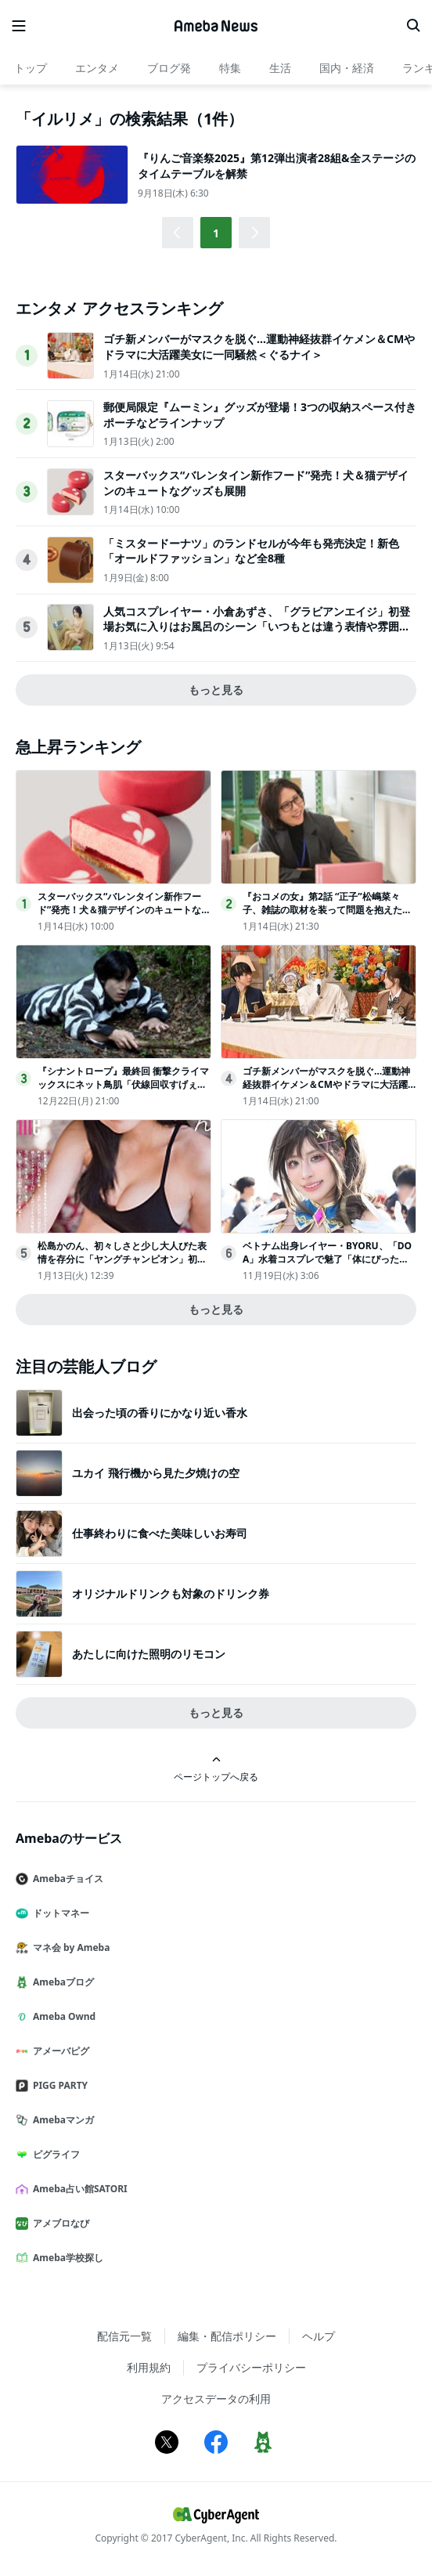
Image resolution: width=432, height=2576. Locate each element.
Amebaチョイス (66, 1878)
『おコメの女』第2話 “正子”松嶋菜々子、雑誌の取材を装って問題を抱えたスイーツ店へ (327, 910)
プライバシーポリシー (251, 2367)
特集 (230, 67)
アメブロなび (59, 2223)
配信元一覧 (124, 2336)
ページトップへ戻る (216, 1769)
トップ (30, 67)
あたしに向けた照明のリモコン (148, 1653)
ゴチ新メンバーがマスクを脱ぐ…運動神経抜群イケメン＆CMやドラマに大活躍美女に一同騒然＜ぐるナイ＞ (259, 346)
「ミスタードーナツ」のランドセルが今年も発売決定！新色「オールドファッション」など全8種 (251, 551)
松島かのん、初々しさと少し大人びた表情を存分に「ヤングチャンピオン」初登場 (122, 1259)
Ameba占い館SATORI (78, 2188)
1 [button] (216, 233)
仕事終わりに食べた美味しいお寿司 (159, 1533)
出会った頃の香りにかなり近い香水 (159, 1412)
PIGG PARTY (58, 2085)
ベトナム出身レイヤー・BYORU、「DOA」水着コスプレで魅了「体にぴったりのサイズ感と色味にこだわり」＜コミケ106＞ (327, 1265)
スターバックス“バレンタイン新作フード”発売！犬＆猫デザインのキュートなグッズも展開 (124, 910)
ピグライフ (54, 2154)
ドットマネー (59, 1913)
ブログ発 (169, 67)
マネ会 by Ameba (69, 1947)
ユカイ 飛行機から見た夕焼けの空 (155, 1472)
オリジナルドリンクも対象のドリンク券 (170, 1593)
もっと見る (216, 689)
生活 (280, 67)
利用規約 (149, 2367)
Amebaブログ (61, 1982)
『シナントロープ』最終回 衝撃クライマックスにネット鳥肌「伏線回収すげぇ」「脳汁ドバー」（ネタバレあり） (123, 1084)
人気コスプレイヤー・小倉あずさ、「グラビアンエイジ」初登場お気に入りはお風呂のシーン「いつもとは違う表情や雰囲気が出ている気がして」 (256, 626)
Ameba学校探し (66, 2257)
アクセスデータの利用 (216, 2398)
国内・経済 (346, 67)
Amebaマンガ (61, 2119)
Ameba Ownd (62, 2016)
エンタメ (97, 67)
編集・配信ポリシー (227, 2336)
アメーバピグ (59, 2051)
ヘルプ (318, 2336)
